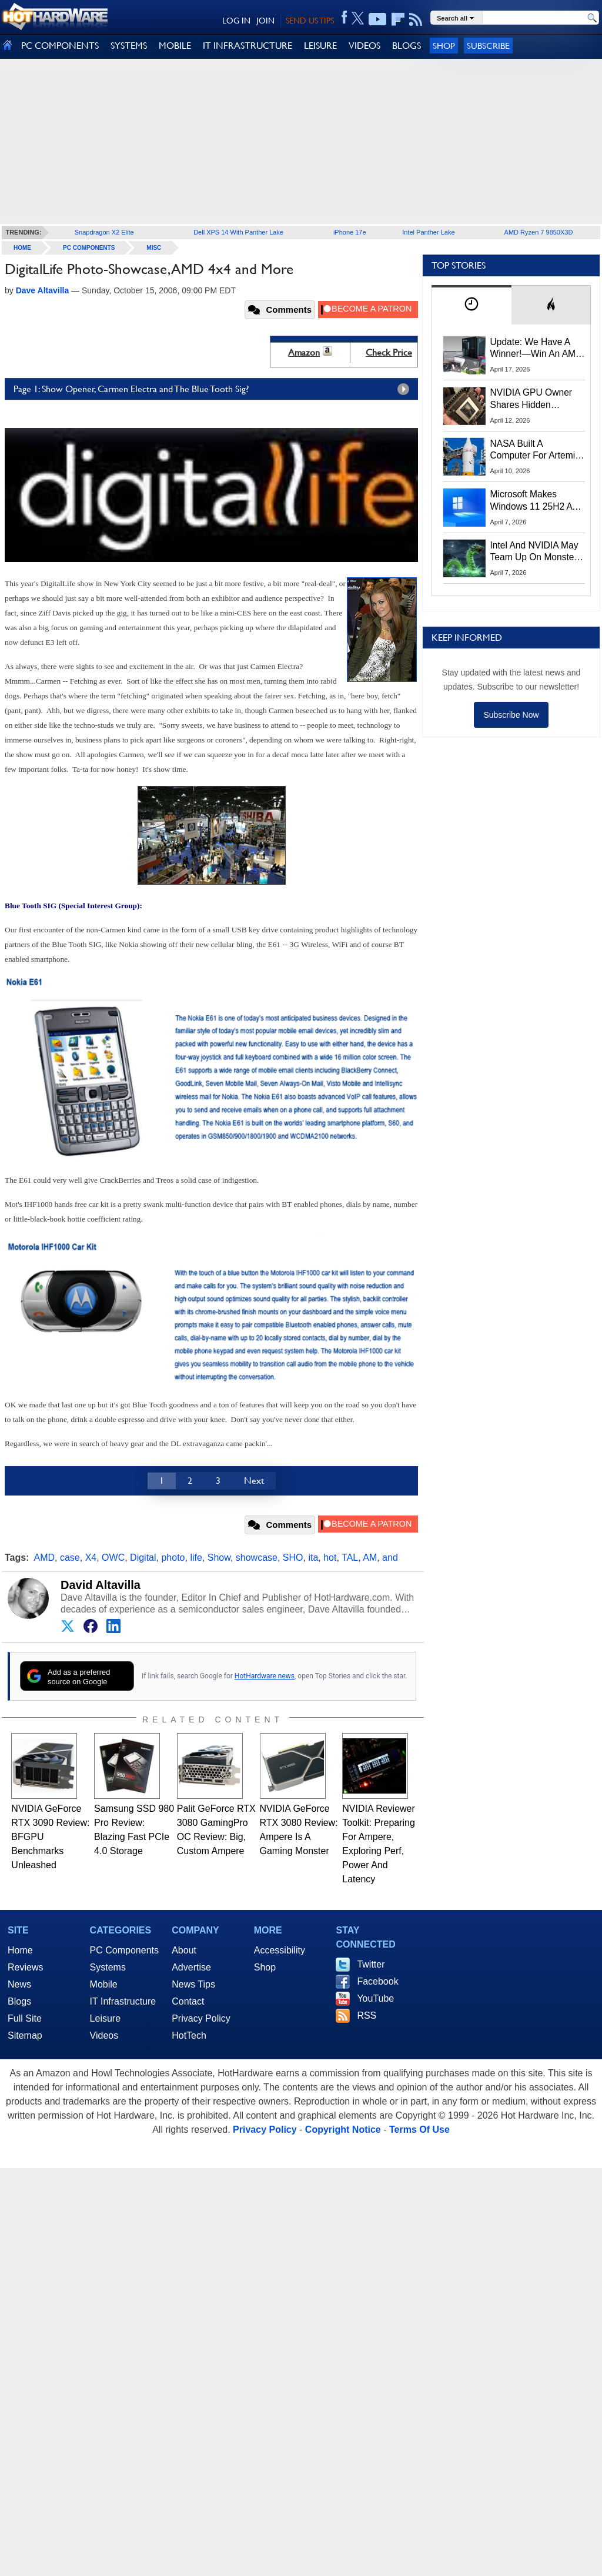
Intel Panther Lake (428, 232)
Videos (104, 2035)
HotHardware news (265, 1676)
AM (370, 1558)
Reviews (25, 1967)
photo (173, 1558)
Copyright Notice (343, 2130)
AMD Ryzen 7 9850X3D (538, 232)
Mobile (104, 1984)
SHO (293, 1558)
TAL (350, 1558)
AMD (44, 1558)
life (196, 1558)
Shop (444, 46)
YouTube (375, 1998)
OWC (113, 1558)
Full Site (25, 2018)
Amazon (304, 352)
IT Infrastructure (123, 2001)
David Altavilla (101, 1584)
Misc (153, 248)
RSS (366, 2015)
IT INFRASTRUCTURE (247, 45)
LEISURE (320, 45)
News (19, 1984)
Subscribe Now (511, 715)
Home (20, 1950)
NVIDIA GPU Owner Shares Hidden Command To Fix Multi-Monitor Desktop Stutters (537, 399)
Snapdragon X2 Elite (104, 232)
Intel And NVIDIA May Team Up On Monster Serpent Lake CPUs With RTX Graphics (534, 552)
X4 (91, 1558)
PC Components (89, 248)
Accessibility (279, 1950)
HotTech (189, 2035)
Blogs (19, 2001)
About (184, 1950)
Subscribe (488, 46)
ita (313, 1558)
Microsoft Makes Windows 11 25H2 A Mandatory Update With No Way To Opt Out (531, 501)
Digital (143, 1558)
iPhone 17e (349, 232)
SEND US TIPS (310, 20)
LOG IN (236, 20)
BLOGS (406, 45)
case (70, 1558)
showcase (256, 1558)
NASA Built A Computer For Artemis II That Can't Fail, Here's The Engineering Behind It (535, 450)
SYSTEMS (129, 45)
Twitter (370, 1964)
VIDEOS (364, 45)
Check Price (389, 352)
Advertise (191, 1967)
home (22, 248)
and (390, 1558)
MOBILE (175, 45)
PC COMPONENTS (60, 45)
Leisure (105, 2018)
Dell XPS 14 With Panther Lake (238, 232)
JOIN (265, 20)
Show (219, 1558)
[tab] (471, 304)
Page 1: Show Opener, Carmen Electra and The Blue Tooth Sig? (214, 389)
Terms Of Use (419, 2130)
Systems (108, 1967)
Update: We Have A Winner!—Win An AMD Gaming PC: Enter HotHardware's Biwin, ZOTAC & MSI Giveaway (536, 348)
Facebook (377, 1981)
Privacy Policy (201, 2018)
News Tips (193, 1984)
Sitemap (25, 2035)
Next (254, 1480)
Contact (188, 2001)
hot (329, 1558)
